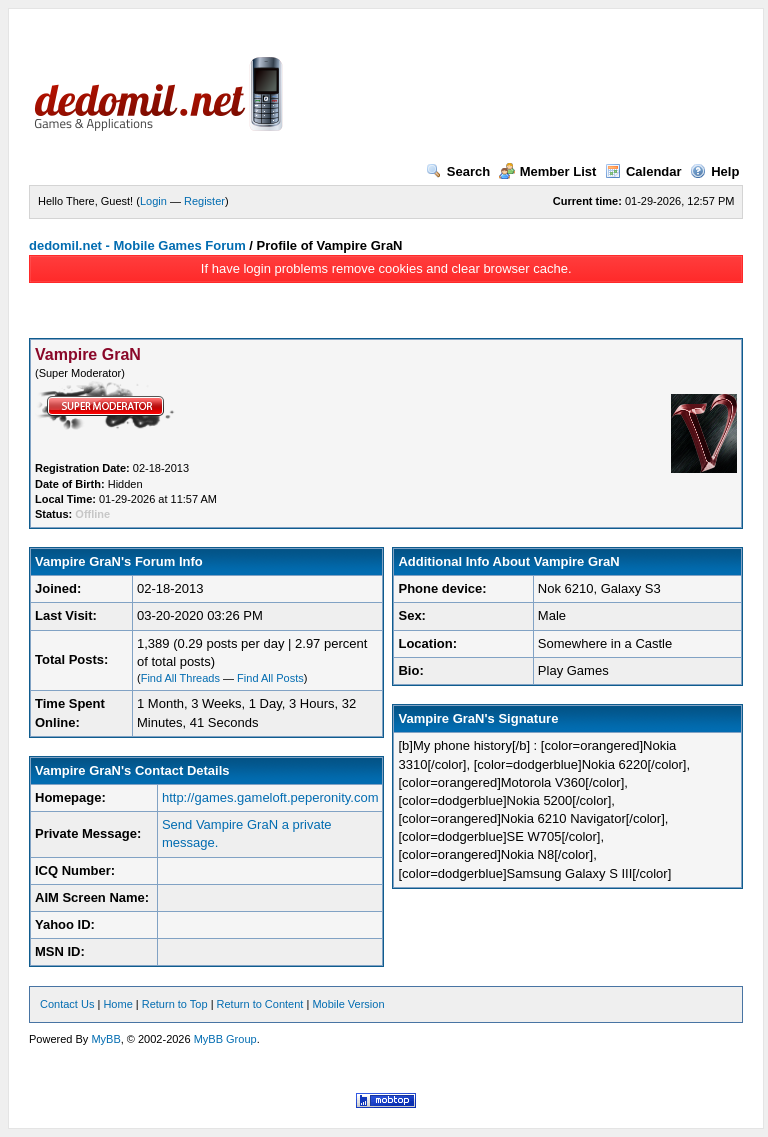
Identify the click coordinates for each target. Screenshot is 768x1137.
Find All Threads (180, 678)
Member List (548, 171)
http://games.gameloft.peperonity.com (270, 797)
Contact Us (67, 1004)
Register (204, 201)
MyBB (105, 1039)
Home (117, 1004)
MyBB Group (225, 1039)
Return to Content (260, 1004)
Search (458, 171)
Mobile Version (348, 1004)
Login (153, 201)
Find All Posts (270, 678)
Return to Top (175, 1004)
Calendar (643, 171)
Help (714, 171)
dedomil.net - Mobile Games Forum (137, 245)
